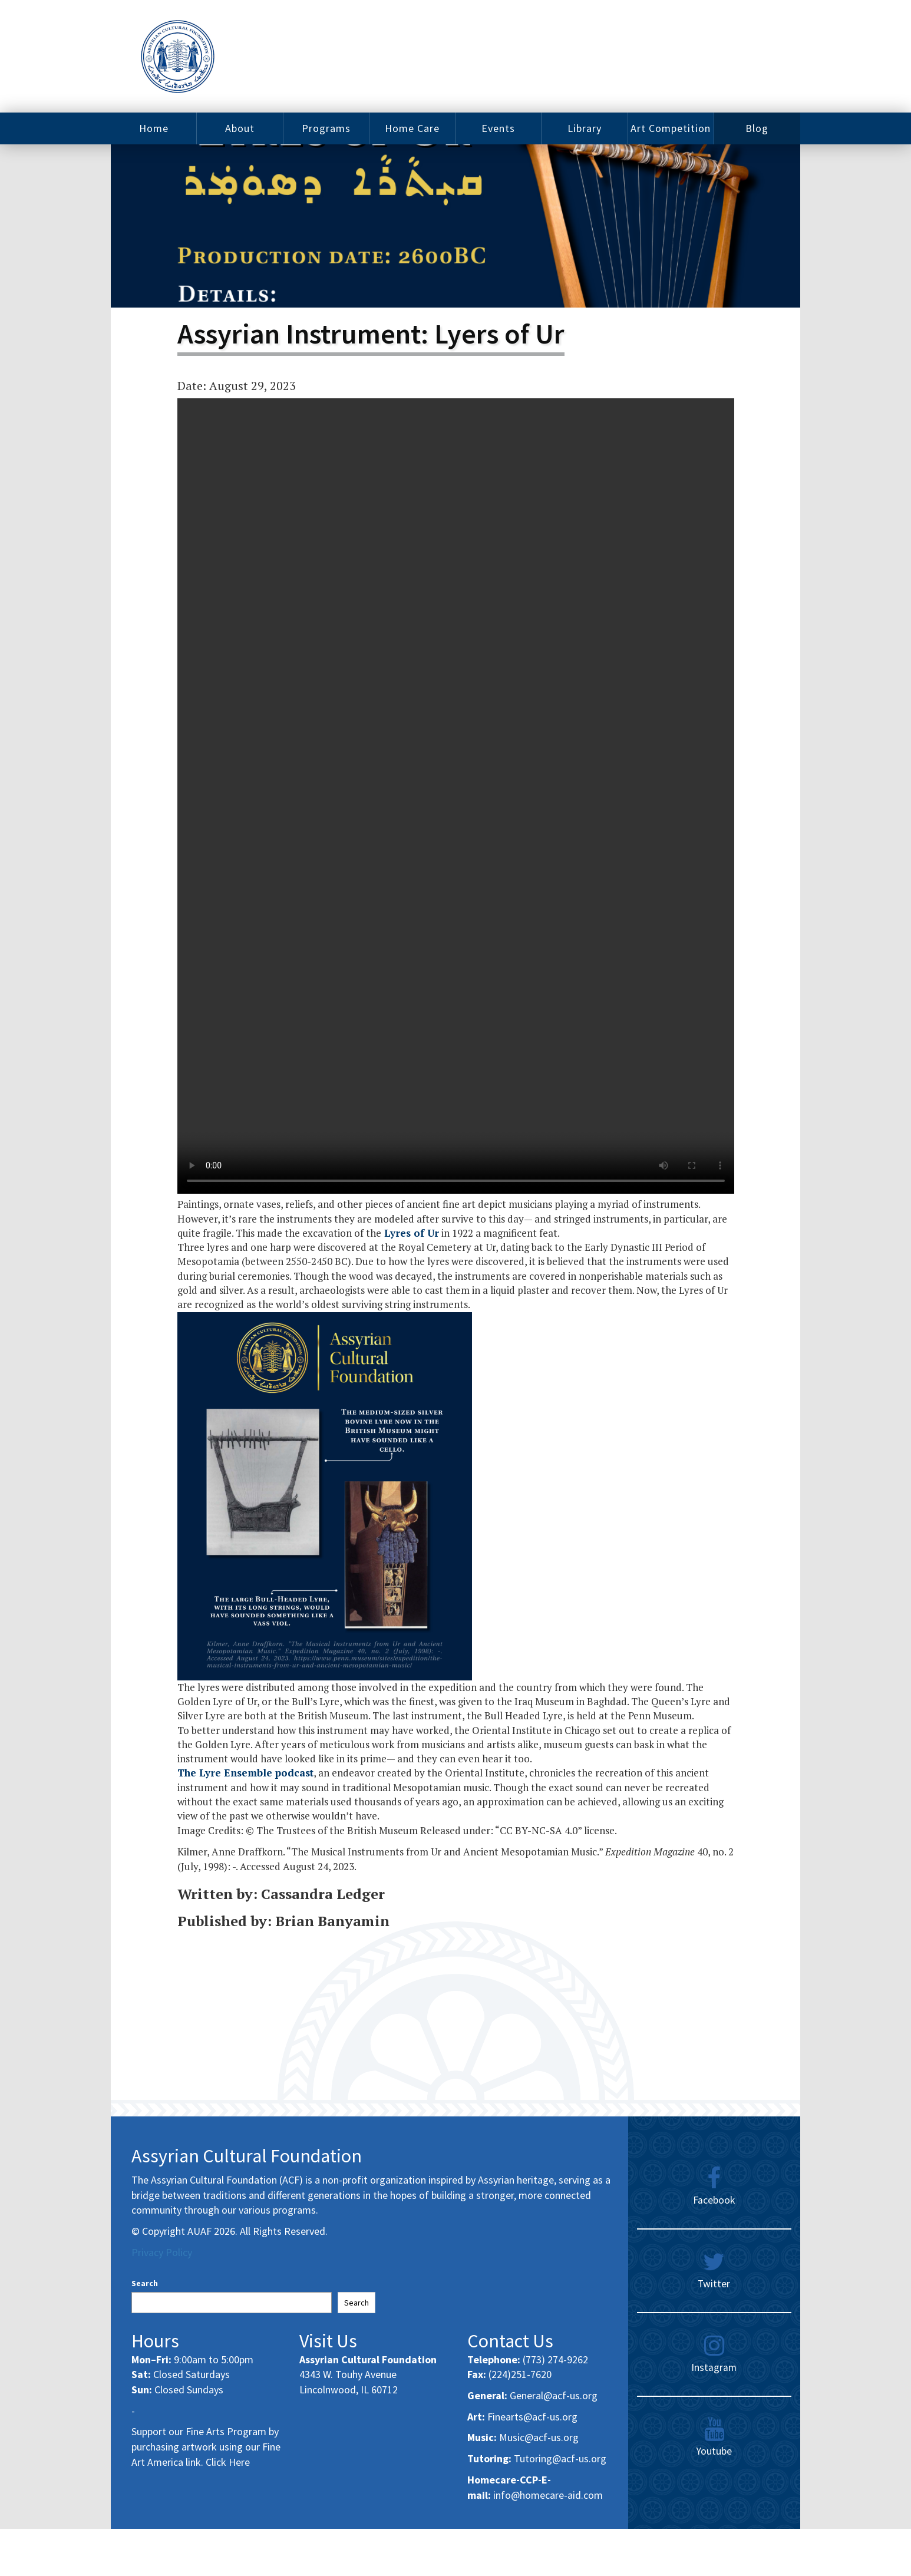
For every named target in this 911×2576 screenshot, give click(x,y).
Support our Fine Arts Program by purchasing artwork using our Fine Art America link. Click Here (205, 2446)
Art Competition (671, 128)
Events (498, 128)
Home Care (412, 128)
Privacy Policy (161, 2252)
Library (584, 128)
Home (154, 128)
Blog (756, 128)
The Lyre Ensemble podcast (245, 1772)
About (240, 128)
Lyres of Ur (410, 1233)
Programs (326, 128)
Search (144, 2283)
